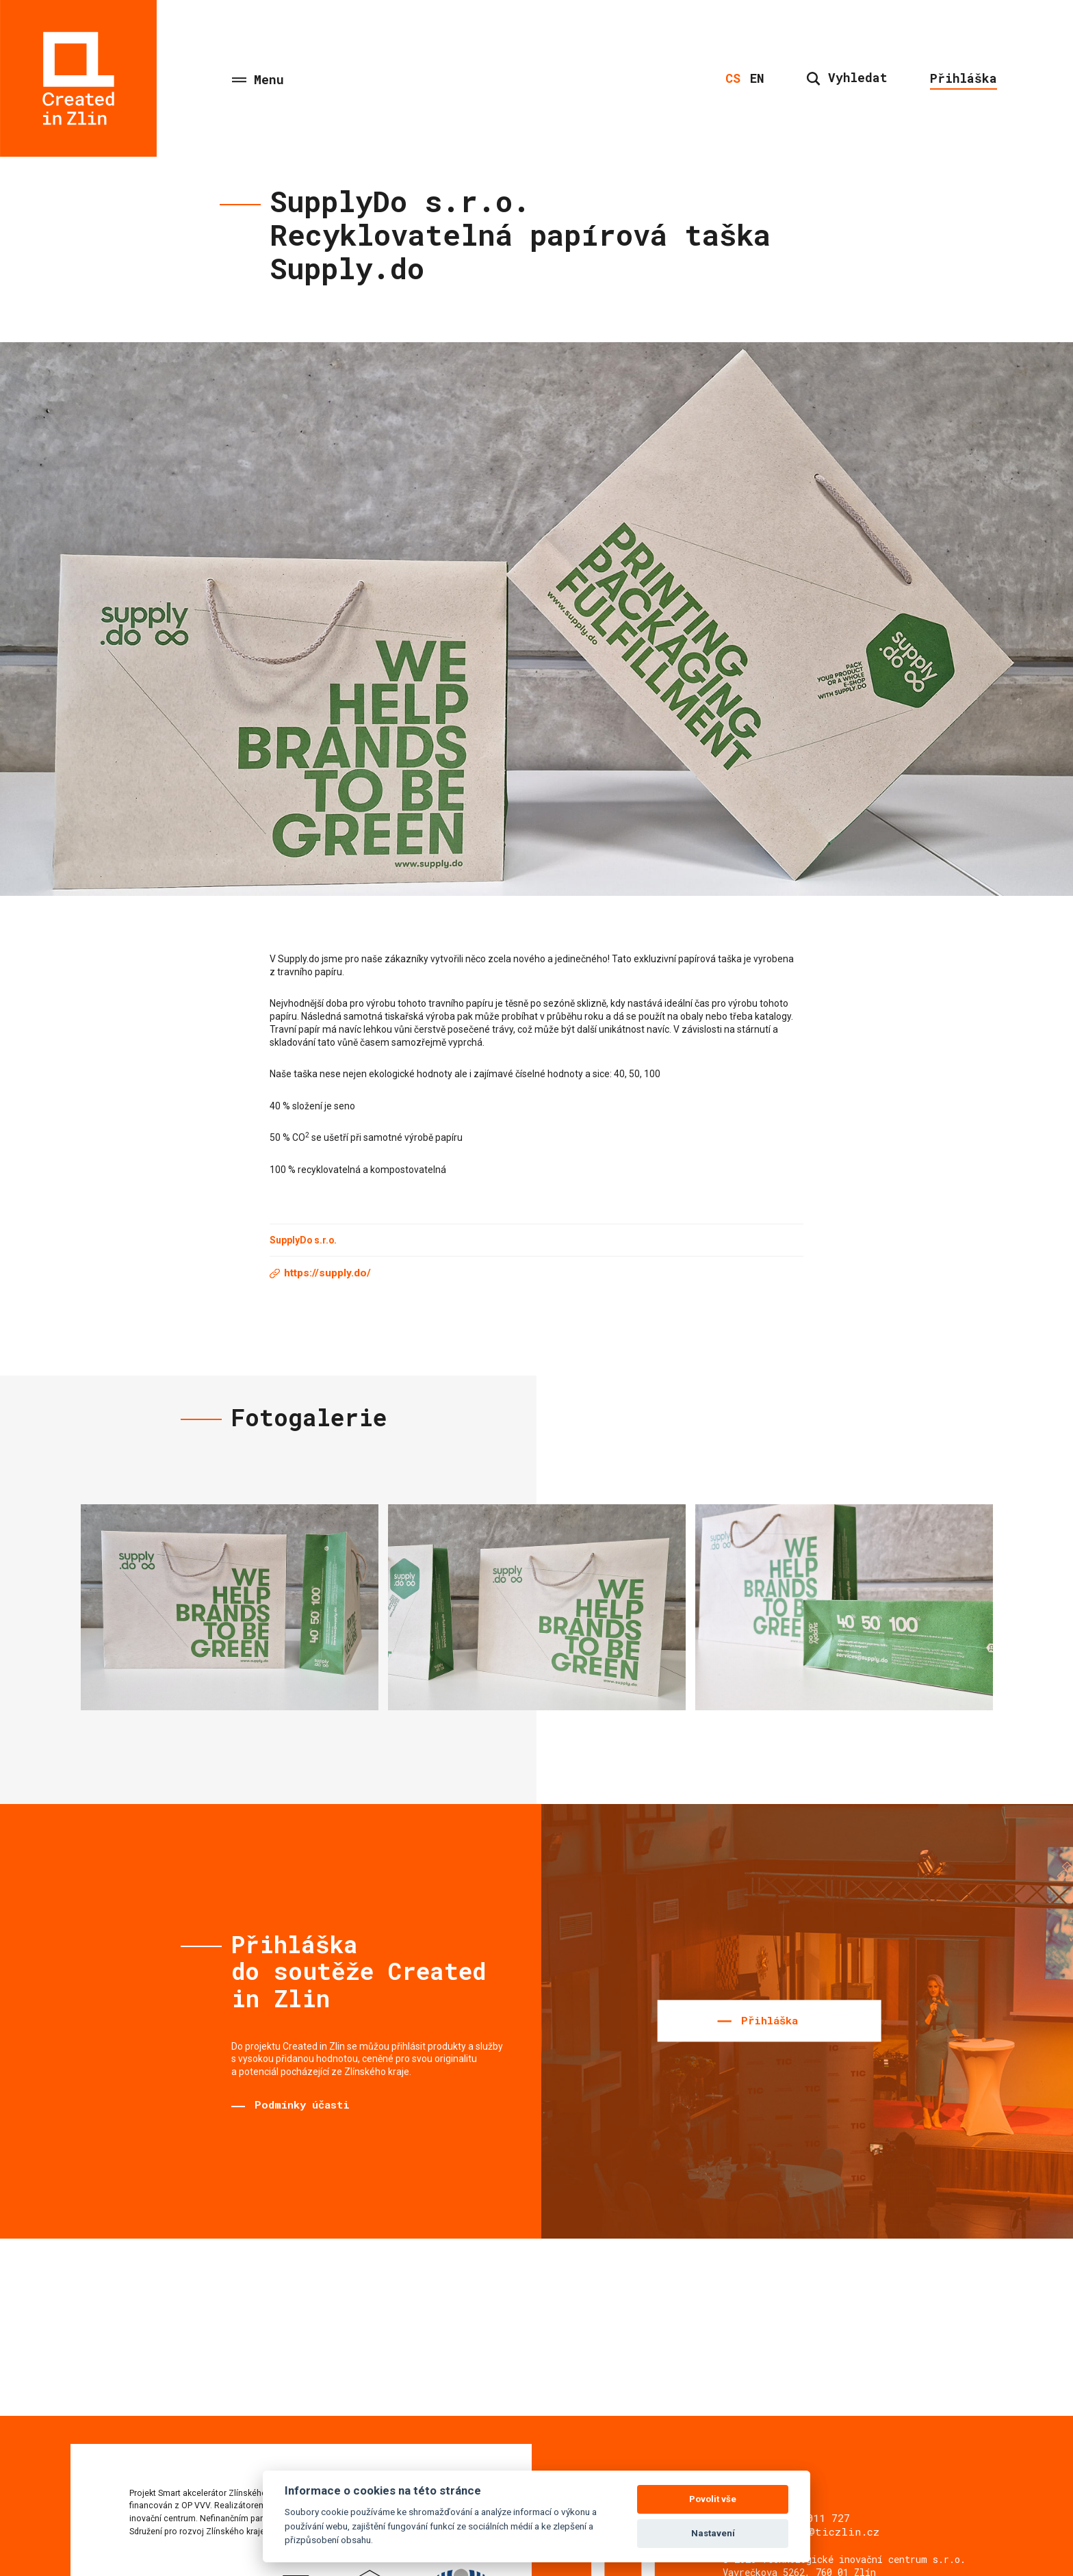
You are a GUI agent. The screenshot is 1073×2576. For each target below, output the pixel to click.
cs (732, 78)
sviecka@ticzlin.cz (820, 2531)
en (757, 78)
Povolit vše (712, 2499)
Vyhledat (847, 77)
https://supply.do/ (327, 1273)
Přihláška (963, 78)
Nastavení (713, 2533)
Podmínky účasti (302, 2104)
